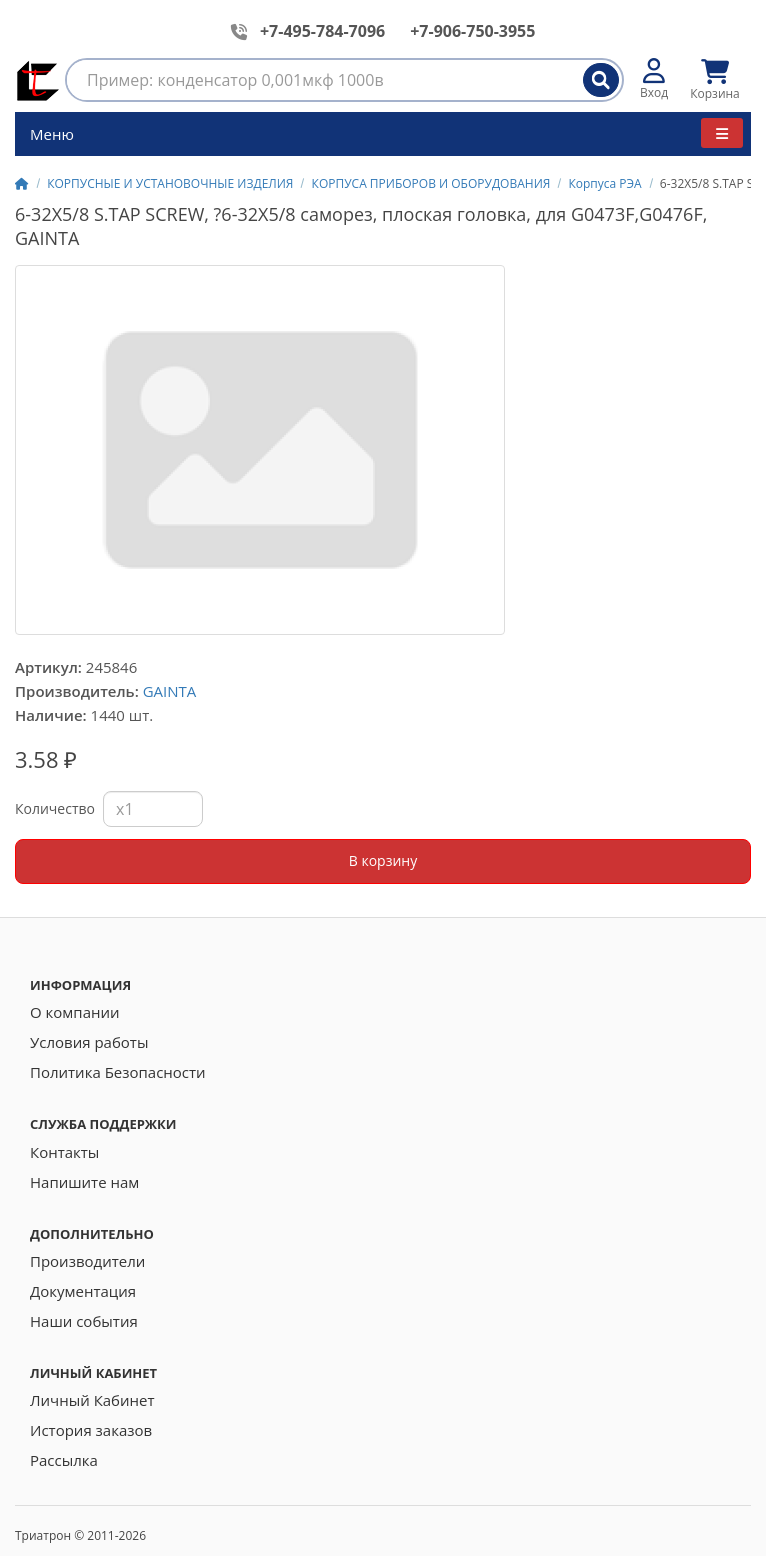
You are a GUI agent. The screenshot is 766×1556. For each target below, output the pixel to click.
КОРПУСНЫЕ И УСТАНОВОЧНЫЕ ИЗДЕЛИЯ (170, 183)
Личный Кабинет (92, 1400)
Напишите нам (84, 1182)
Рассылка (64, 1460)
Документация (83, 1291)
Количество (55, 808)
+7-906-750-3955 (472, 31)
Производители (87, 1261)
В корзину (383, 860)
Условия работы (89, 1042)
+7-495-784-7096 (322, 31)
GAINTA (170, 691)
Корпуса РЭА (604, 183)
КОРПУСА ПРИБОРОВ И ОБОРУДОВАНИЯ (431, 183)
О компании (75, 1012)
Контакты (64, 1152)
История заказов (91, 1430)
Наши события (84, 1321)
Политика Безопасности (118, 1072)
